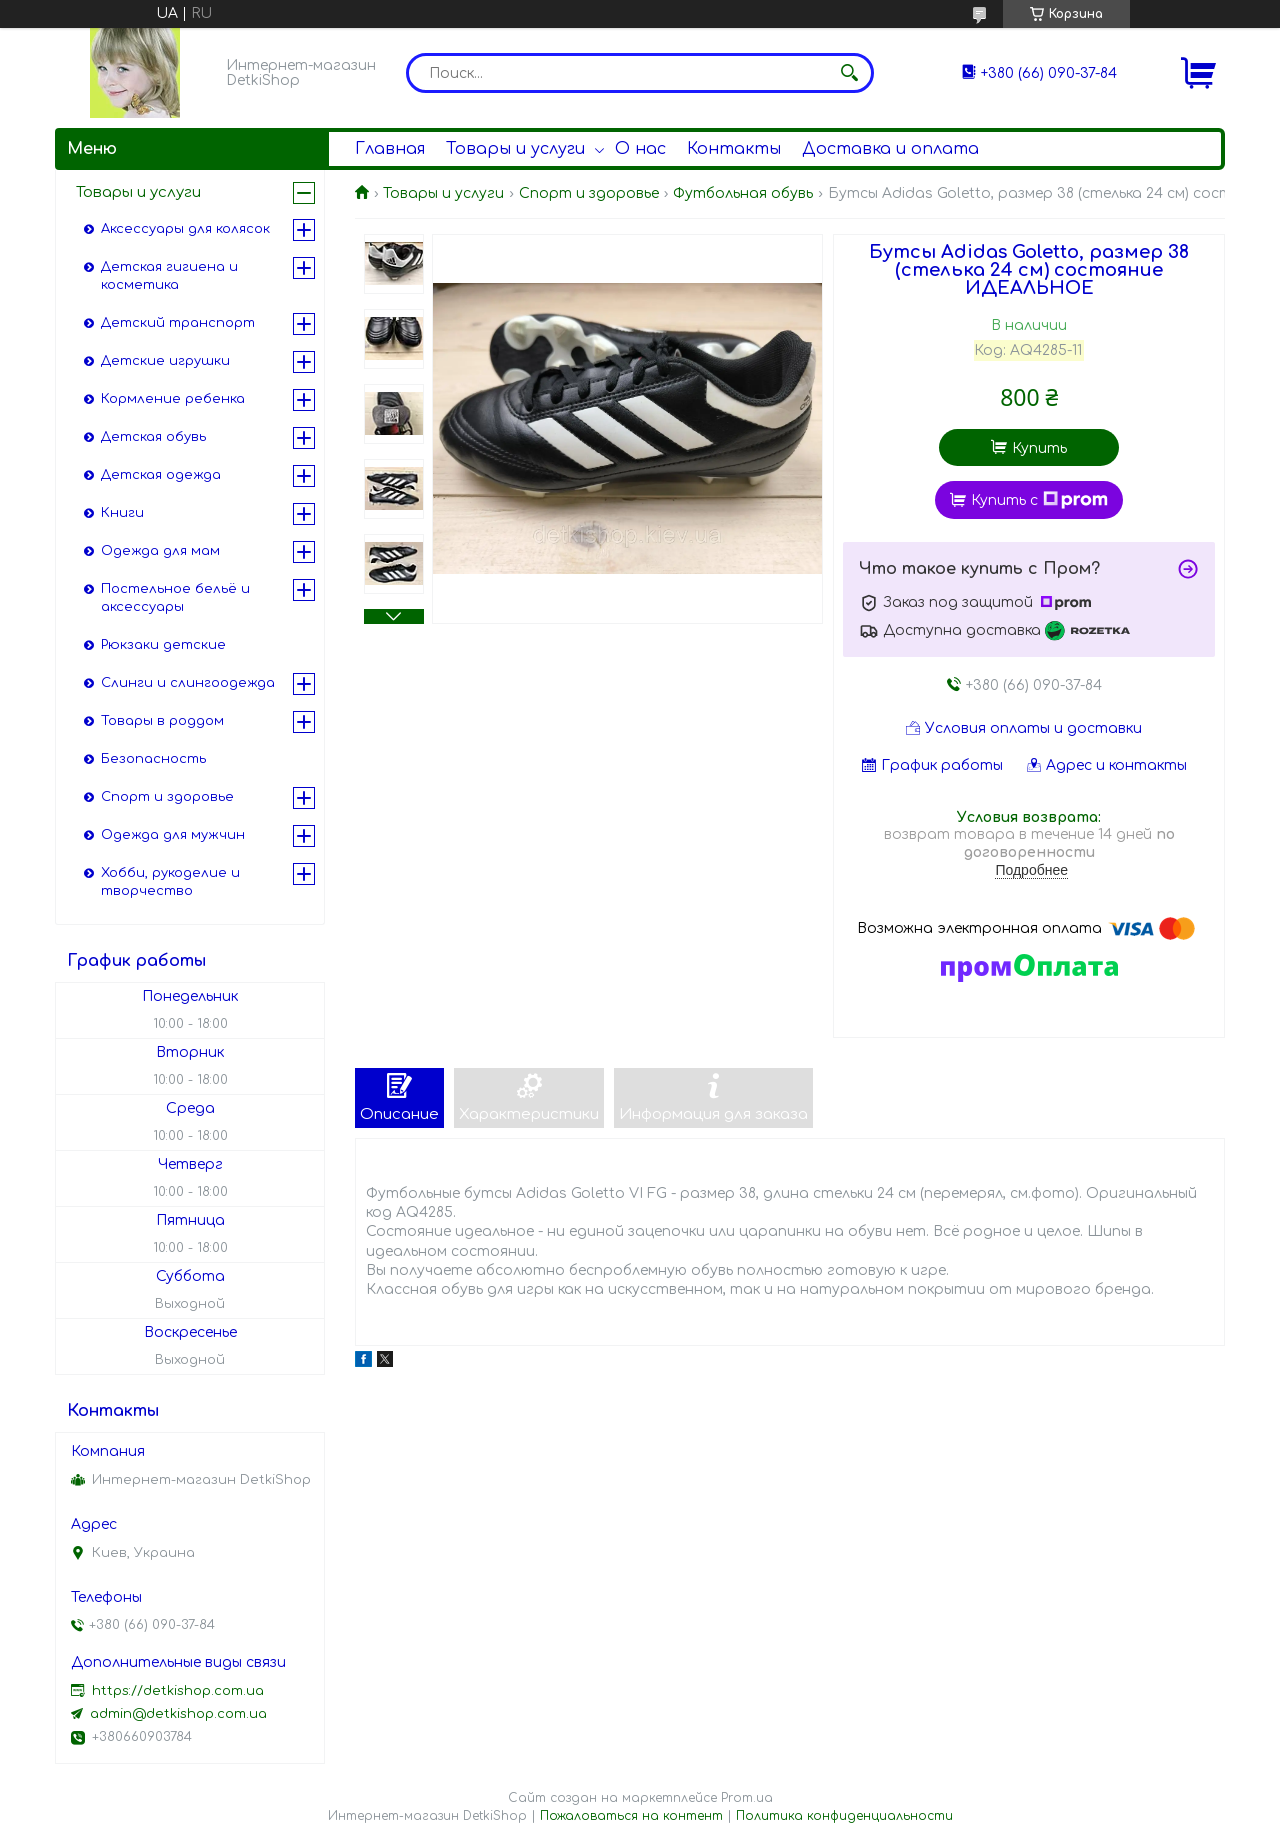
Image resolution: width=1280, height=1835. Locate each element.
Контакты (734, 149)
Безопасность (153, 759)
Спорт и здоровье (589, 193)
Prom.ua (747, 1798)
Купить (1039, 448)
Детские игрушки (165, 361)
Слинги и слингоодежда (188, 683)
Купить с (1039, 500)
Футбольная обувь (743, 193)
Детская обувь (153, 437)
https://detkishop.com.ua (178, 1691)
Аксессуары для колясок (185, 229)
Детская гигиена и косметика (169, 276)
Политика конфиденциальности (844, 1816)
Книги (122, 513)
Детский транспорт (178, 323)
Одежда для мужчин (173, 835)
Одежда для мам (160, 551)
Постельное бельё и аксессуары (175, 598)
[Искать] (849, 73)
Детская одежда (161, 475)
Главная (390, 149)
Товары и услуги (515, 149)
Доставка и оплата (890, 149)
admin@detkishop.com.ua (178, 1714)
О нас (640, 149)
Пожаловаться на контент (631, 1816)
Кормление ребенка (173, 399)
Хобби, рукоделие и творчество (170, 882)
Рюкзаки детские (163, 645)
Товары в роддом (162, 721)
